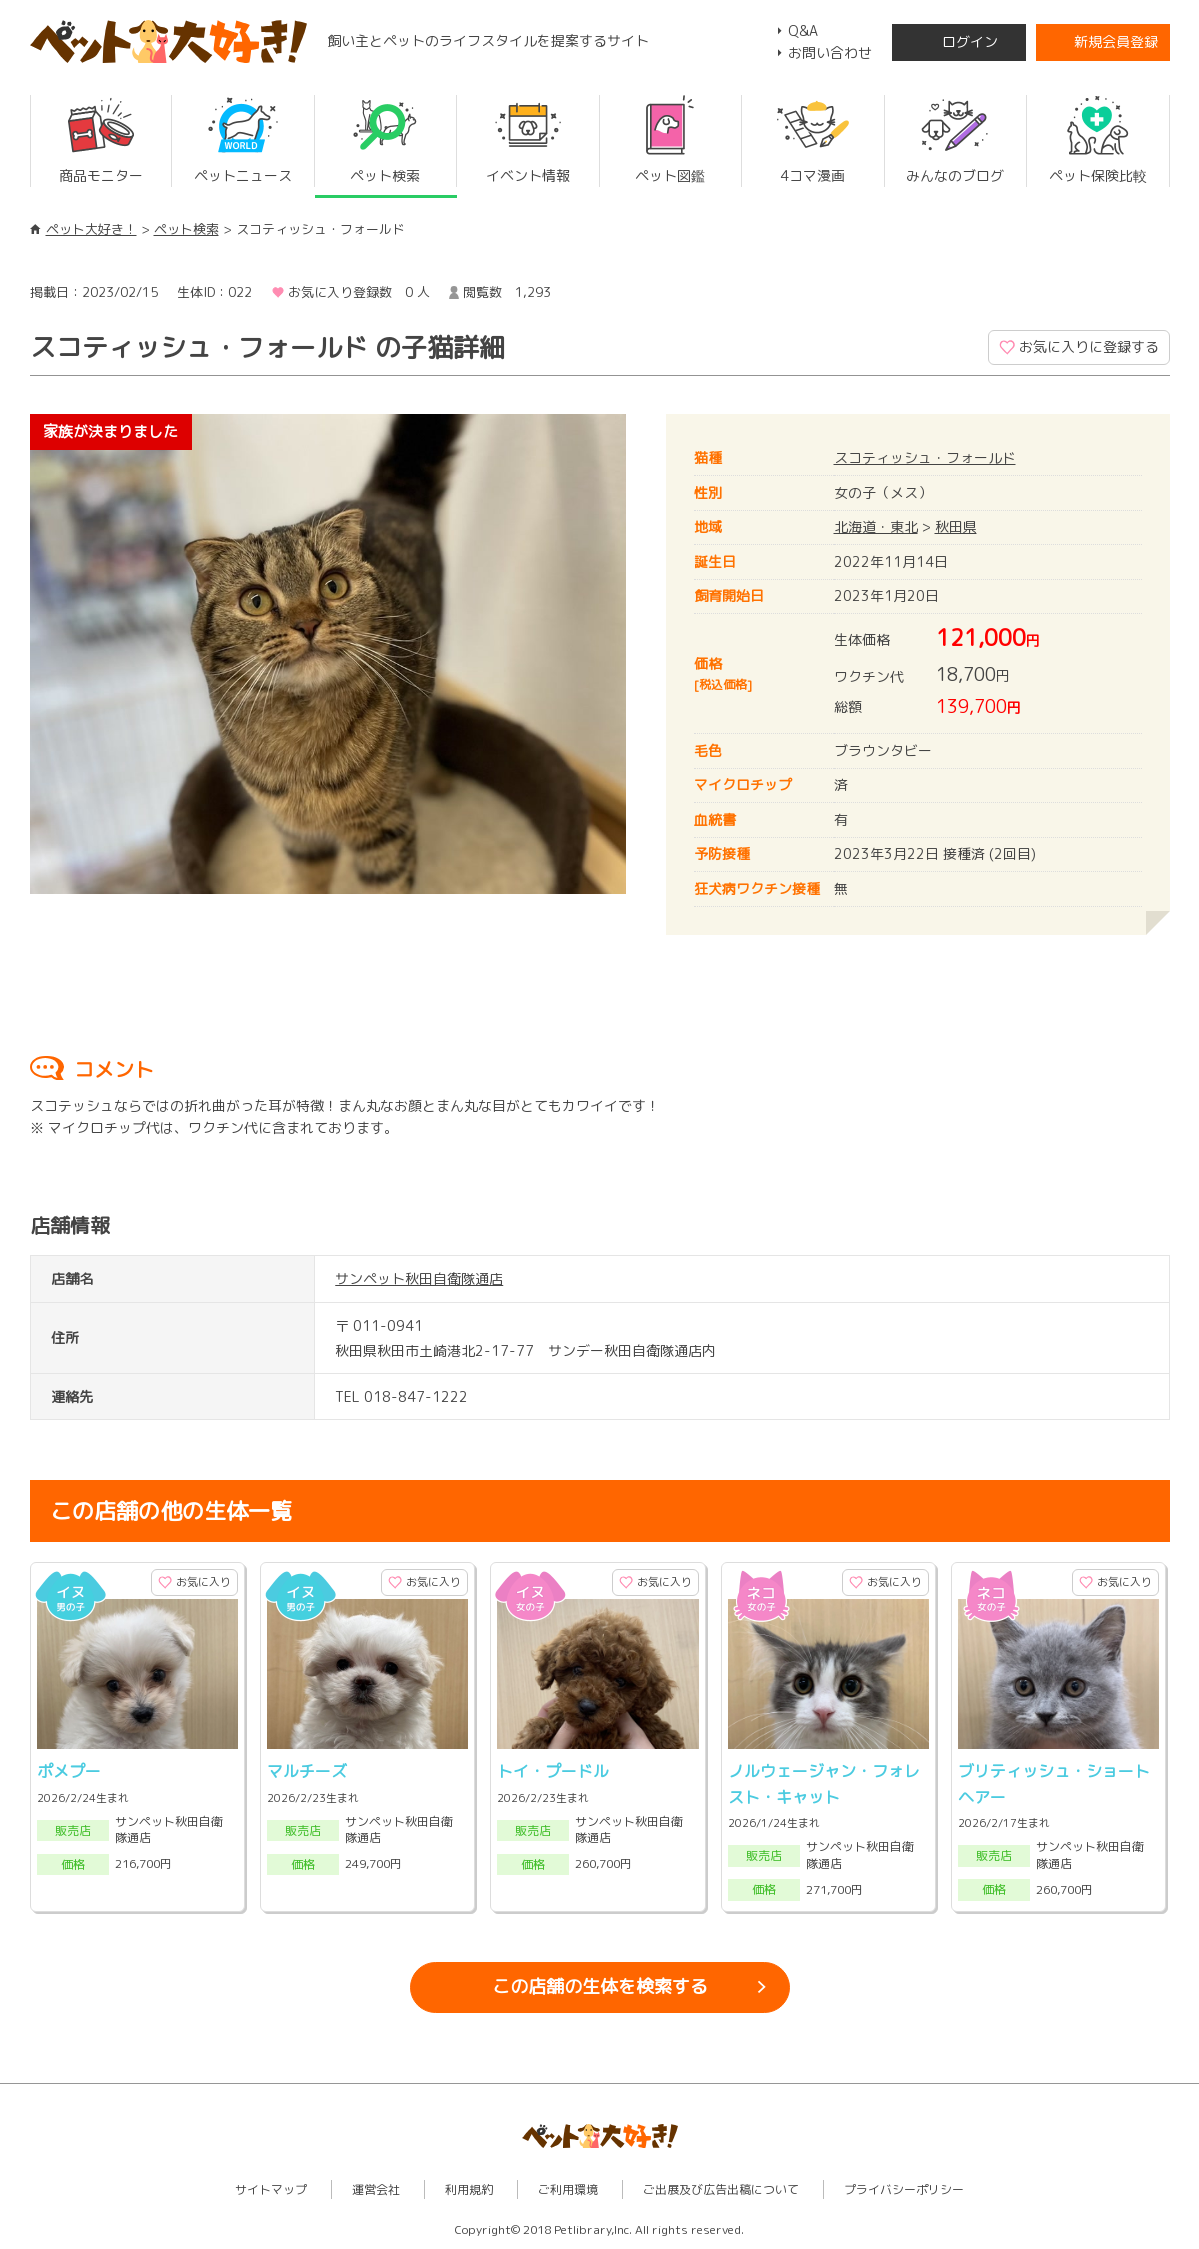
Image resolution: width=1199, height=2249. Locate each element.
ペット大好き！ (91, 229)
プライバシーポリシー (904, 2189)
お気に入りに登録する (1089, 346)
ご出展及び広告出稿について (721, 2189)
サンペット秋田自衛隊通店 (419, 1278)
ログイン (970, 41)
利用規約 (469, 2189)
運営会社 (376, 2189)
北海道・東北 (876, 526)
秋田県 (956, 526)
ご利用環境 (568, 2189)
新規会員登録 (1116, 41)
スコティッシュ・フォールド (925, 457)
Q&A (803, 30)
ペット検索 (186, 229)
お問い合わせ (830, 52)
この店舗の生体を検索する (600, 1986)
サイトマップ (271, 2189)
